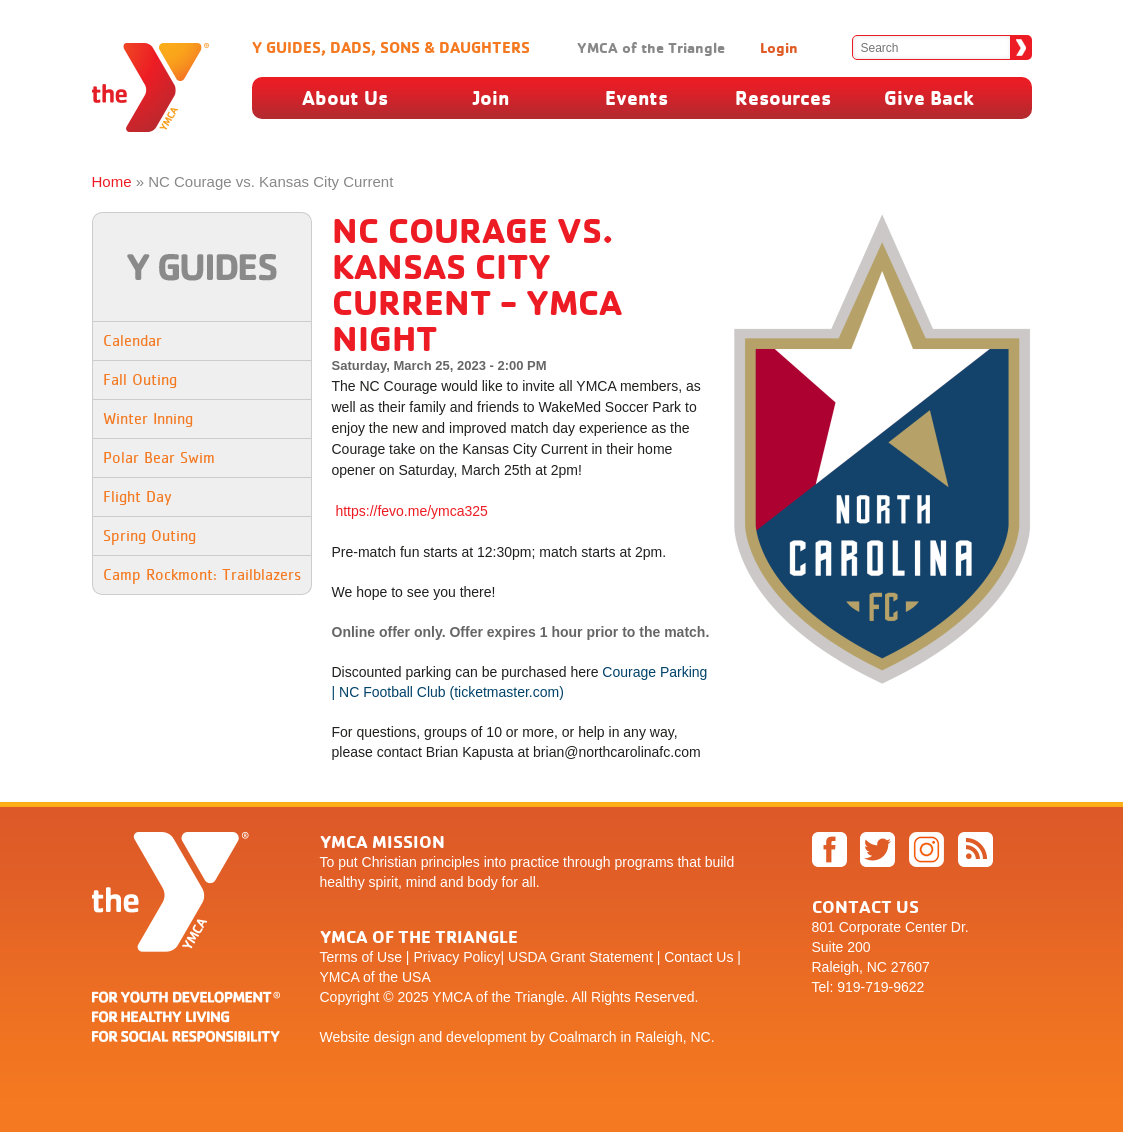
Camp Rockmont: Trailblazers (202, 574)
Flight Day (137, 496)
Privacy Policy (456, 957)
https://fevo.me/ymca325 (411, 511)
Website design (367, 1037)
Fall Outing (140, 379)
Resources (783, 97)
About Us (345, 97)
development (486, 1037)
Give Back (929, 97)
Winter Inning (148, 418)
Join (491, 97)
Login (779, 47)
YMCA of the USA (375, 977)
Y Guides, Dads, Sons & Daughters (391, 47)
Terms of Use (361, 957)
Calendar (132, 340)
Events (636, 97)
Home (112, 181)
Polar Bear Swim (159, 457)
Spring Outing (149, 535)
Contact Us (698, 957)
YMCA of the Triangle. (500, 997)
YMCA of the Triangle (651, 47)
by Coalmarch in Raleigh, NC (620, 1037)
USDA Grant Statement (580, 957)
